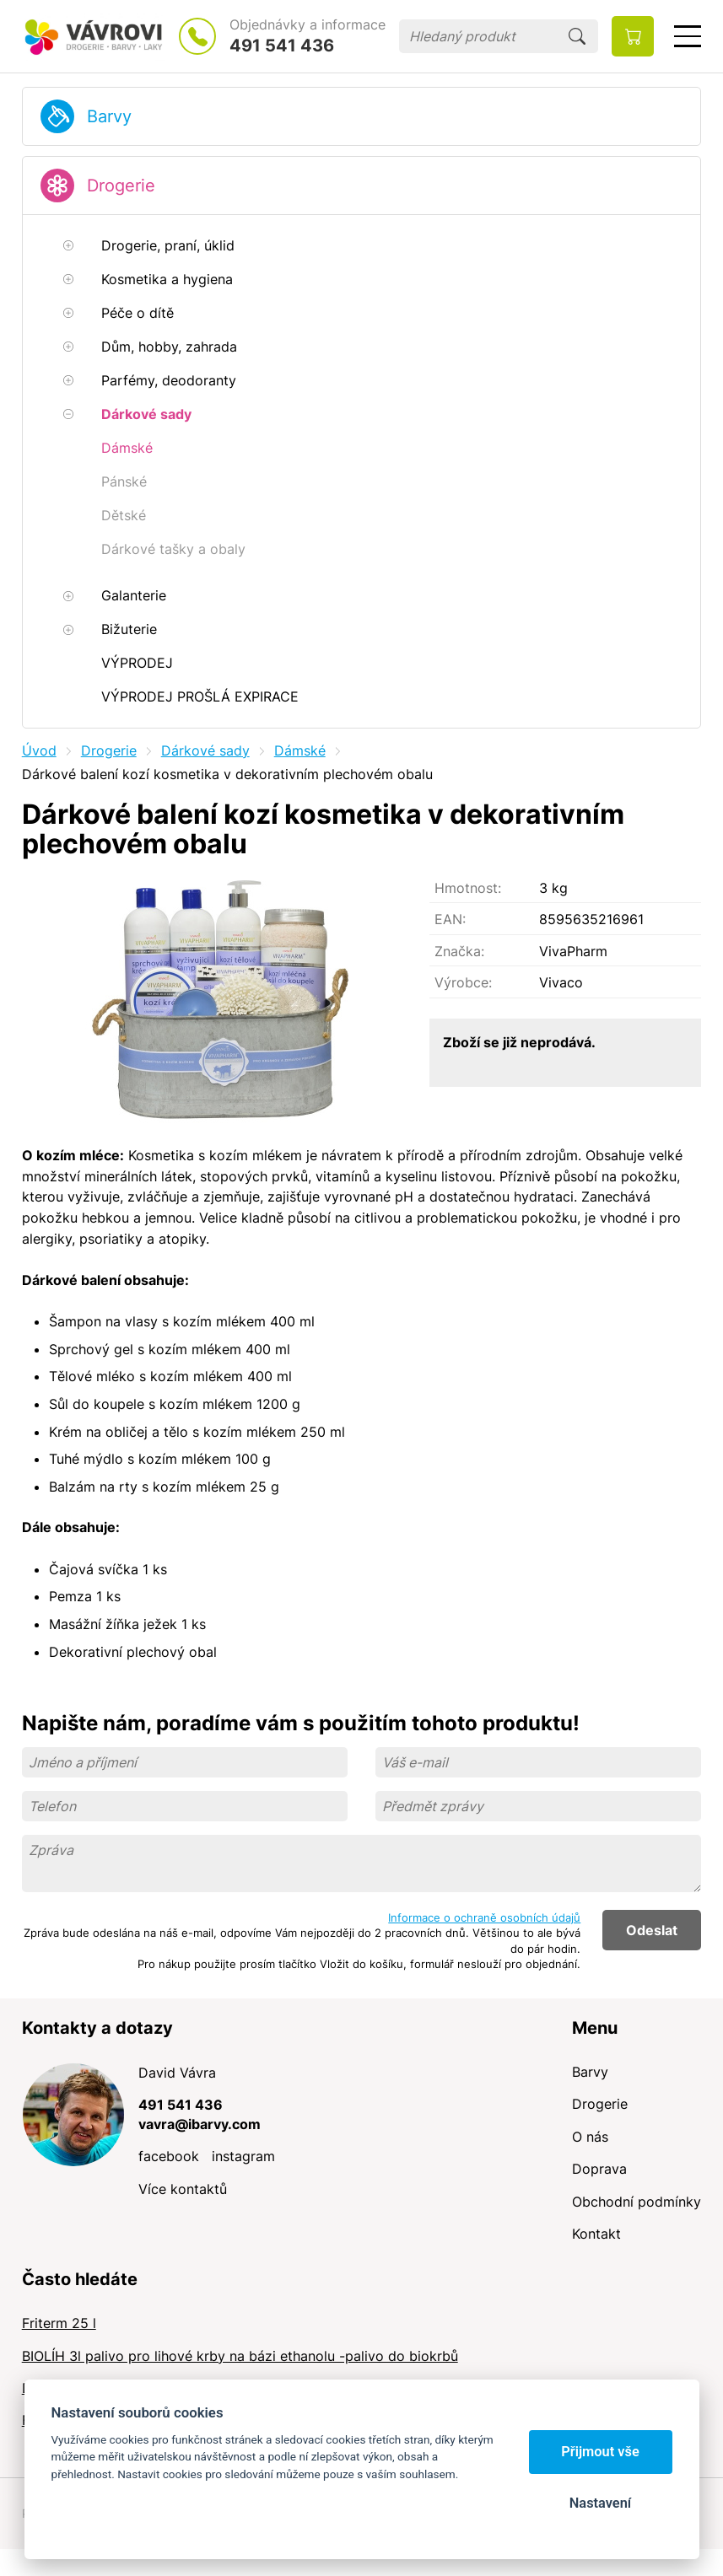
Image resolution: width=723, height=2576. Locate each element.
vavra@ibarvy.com (199, 2124)
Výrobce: (463, 982)
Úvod (39, 750)
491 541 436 (281, 45)
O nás (590, 2136)
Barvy (109, 116)
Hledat (577, 36)
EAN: (450, 919)
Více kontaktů (182, 2189)
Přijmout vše (600, 2452)
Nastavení (600, 2503)
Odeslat (651, 1930)
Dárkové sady (205, 750)
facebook (168, 2156)
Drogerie (121, 185)
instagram (243, 2156)
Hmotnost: (467, 887)
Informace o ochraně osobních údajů (484, 1917)
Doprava (599, 2168)
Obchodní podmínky (636, 2201)
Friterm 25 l (59, 2323)
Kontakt (596, 2233)
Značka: (459, 951)
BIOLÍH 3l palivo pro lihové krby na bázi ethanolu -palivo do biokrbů (240, 2355)
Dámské (300, 750)
